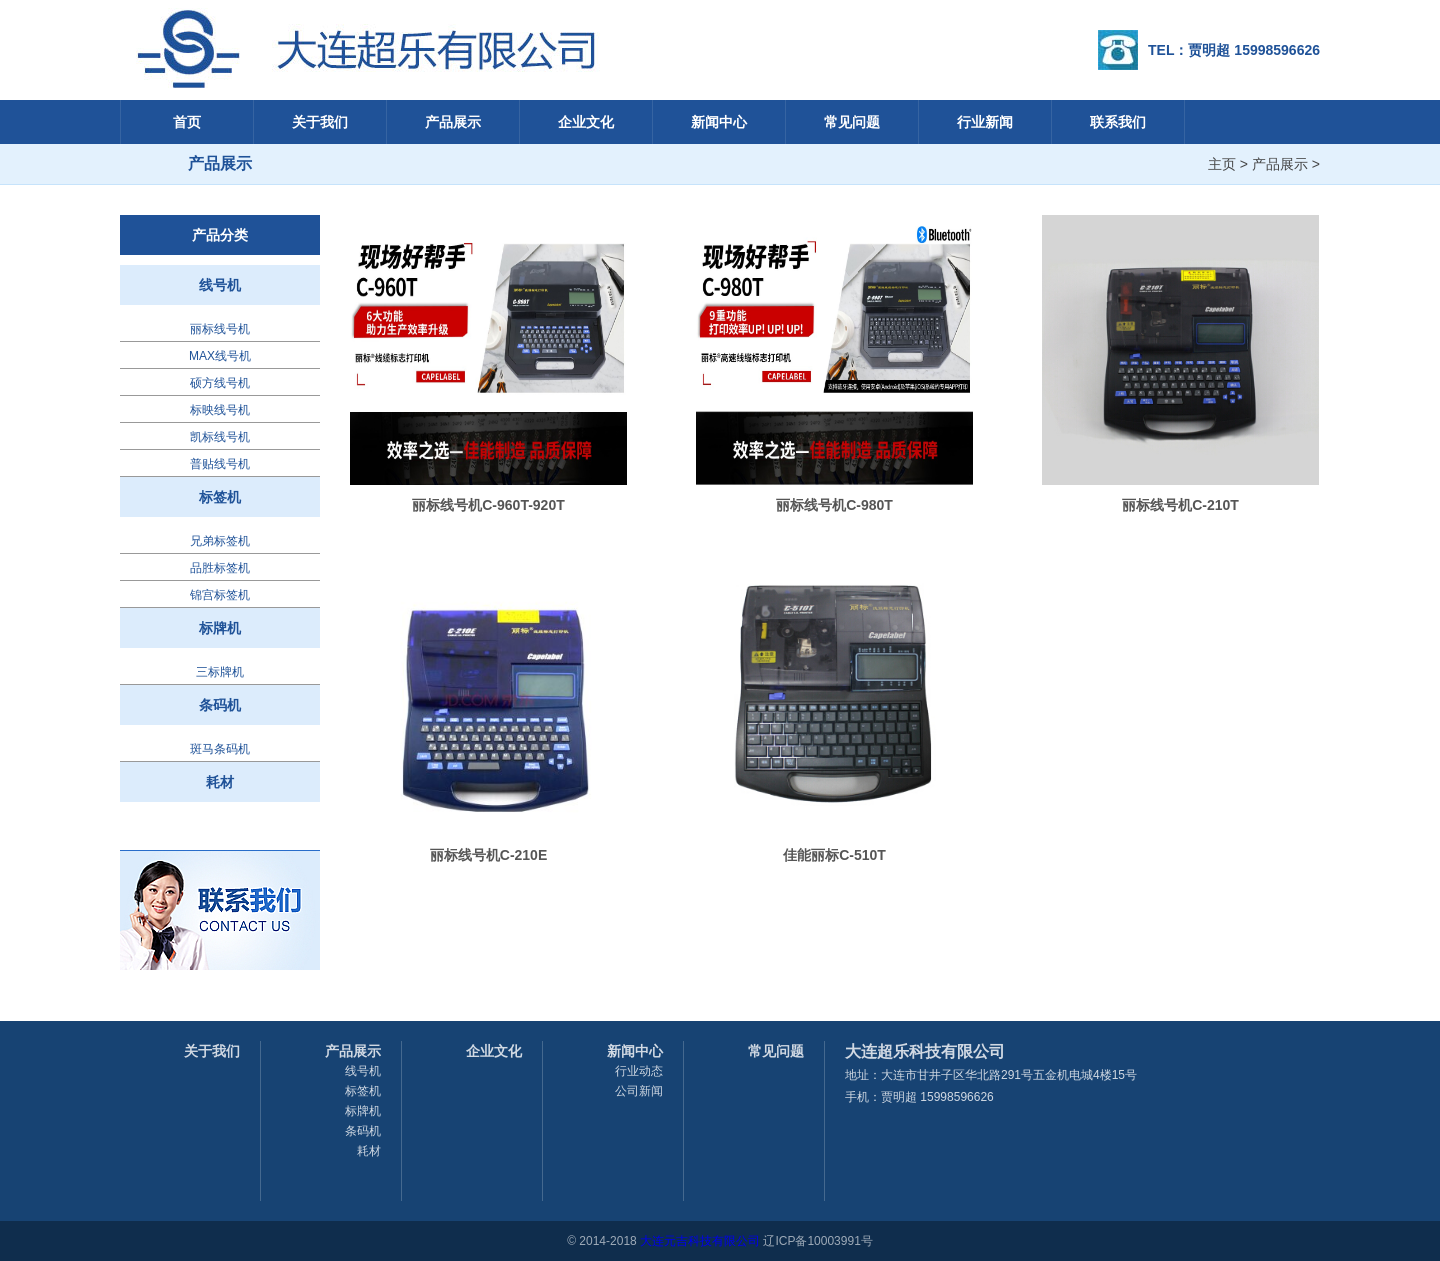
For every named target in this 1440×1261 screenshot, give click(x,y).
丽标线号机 (220, 329)
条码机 (220, 705)
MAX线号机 (220, 356)
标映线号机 (220, 410)
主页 (1222, 164)
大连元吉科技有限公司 (700, 1241)
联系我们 (1118, 122)
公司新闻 (639, 1091)
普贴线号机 (220, 464)
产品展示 (453, 122)
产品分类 (220, 235)
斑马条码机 (220, 749)
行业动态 (639, 1071)
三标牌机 (220, 672)
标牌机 (220, 628)
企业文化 (586, 122)
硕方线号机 (220, 383)
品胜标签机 (220, 568)
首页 (187, 122)
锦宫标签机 (220, 595)
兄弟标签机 (220, 541)
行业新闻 (985, 122)
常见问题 (852, 122)
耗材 (220, 782)
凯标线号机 (220, 437)
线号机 (220, 285)
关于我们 (320, 122)
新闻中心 (719, 122)
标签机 (220, 497)
